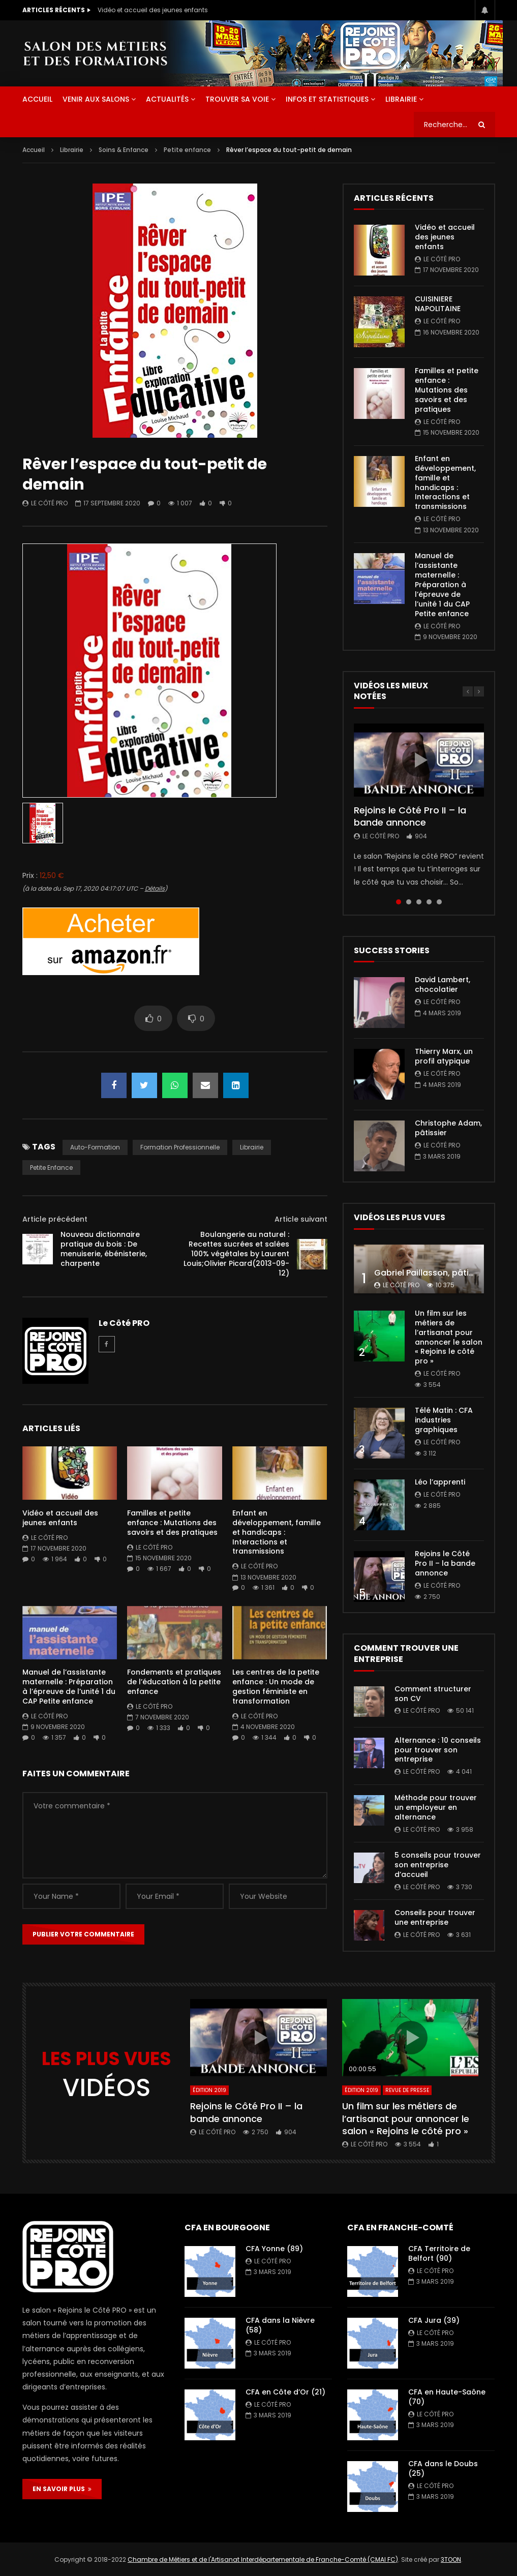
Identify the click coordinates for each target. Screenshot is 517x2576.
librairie (251, 1147)
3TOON (451, 2559)
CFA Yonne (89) (274, 2249)
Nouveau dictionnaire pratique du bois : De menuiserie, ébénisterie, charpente (103, 1248)
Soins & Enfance (123, 149)
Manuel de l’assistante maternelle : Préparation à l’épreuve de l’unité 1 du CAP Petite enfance (68, 1686)
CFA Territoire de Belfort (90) (439, 2253)
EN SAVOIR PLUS (62, 2488)
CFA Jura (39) (434, 2320)
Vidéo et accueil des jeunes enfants (153, 10)
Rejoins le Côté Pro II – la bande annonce (410, 816)
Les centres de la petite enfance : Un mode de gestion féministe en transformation (275, 1686)
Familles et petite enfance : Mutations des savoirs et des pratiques (172, 1522)
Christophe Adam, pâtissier (448, 1128)
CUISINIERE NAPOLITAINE (438, 304)
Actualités (167, 99)
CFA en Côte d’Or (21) (285, 2392)
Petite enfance (187, 149)
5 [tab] (439, 901)
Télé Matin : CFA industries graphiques (444, 1420)
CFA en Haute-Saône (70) (446, 2397)
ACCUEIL (37, 99)
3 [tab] (418, 901)
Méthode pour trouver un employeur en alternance (435, 1807)
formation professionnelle (180, 1147)
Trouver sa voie (237, 99)
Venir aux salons (96, 99)
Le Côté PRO (49, 503)
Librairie (401, 99)
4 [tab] (429, 901)
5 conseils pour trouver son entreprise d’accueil (437, 1865)
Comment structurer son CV (432, 1694)
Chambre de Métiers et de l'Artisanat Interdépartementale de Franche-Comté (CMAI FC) (263, 2559)
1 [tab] (398, 901)
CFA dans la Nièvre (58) (280, 2325)
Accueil (33, 149)
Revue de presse (407, 2090)
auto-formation (95, 1147)
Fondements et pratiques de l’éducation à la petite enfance (174, 1681)
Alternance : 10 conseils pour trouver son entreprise (437, 1750)
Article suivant (301, 1219)
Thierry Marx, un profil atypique (444, 1056)
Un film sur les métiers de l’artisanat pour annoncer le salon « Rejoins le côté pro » (448, 1337)
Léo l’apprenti (440, 1482)
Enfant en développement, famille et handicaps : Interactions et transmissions (276, 1532)
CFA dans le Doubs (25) (443, 2468)
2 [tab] (408, 901)
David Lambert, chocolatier (442, 984)
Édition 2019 (209, 2090)
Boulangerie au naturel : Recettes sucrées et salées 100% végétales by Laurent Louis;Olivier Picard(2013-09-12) (236, 1253)
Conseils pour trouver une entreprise (434, 1917)
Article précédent (54, 1219)
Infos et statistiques (327, 99)
